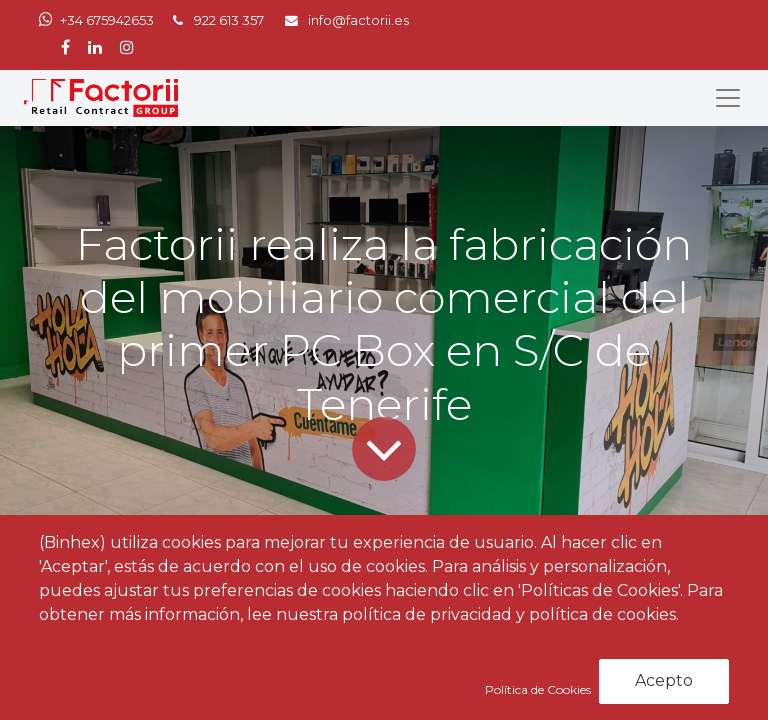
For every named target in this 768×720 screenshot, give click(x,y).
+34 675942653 (107, 20)
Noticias (165, 581)
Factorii (411, 652)
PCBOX (183, 624)
